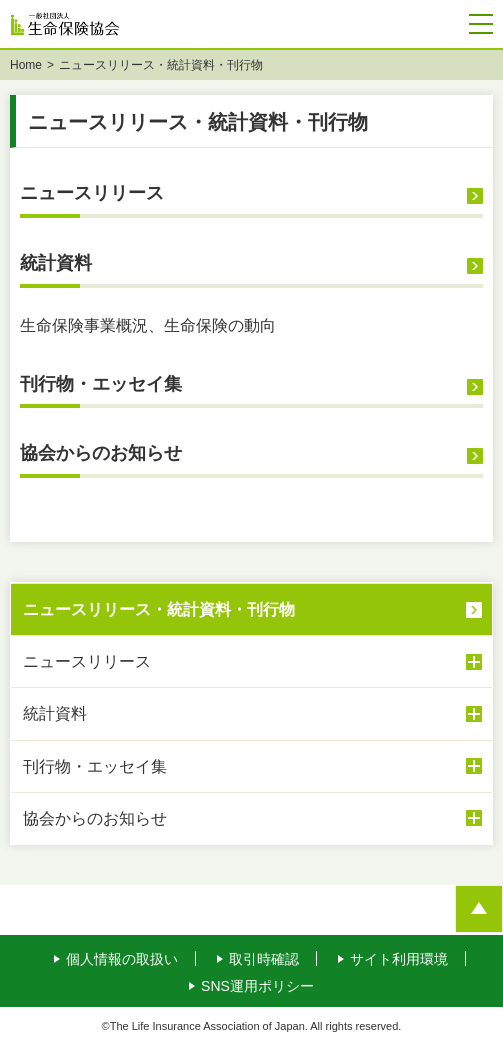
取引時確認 (264, 961)
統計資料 (56, 265)
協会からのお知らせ (101, 455)
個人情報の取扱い (122, 961)
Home (26, 67)
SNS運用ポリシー (257, 988)
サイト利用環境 (399, 961)
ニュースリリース (92, 195)
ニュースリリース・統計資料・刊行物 (159, 611)
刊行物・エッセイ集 (101, 386)
